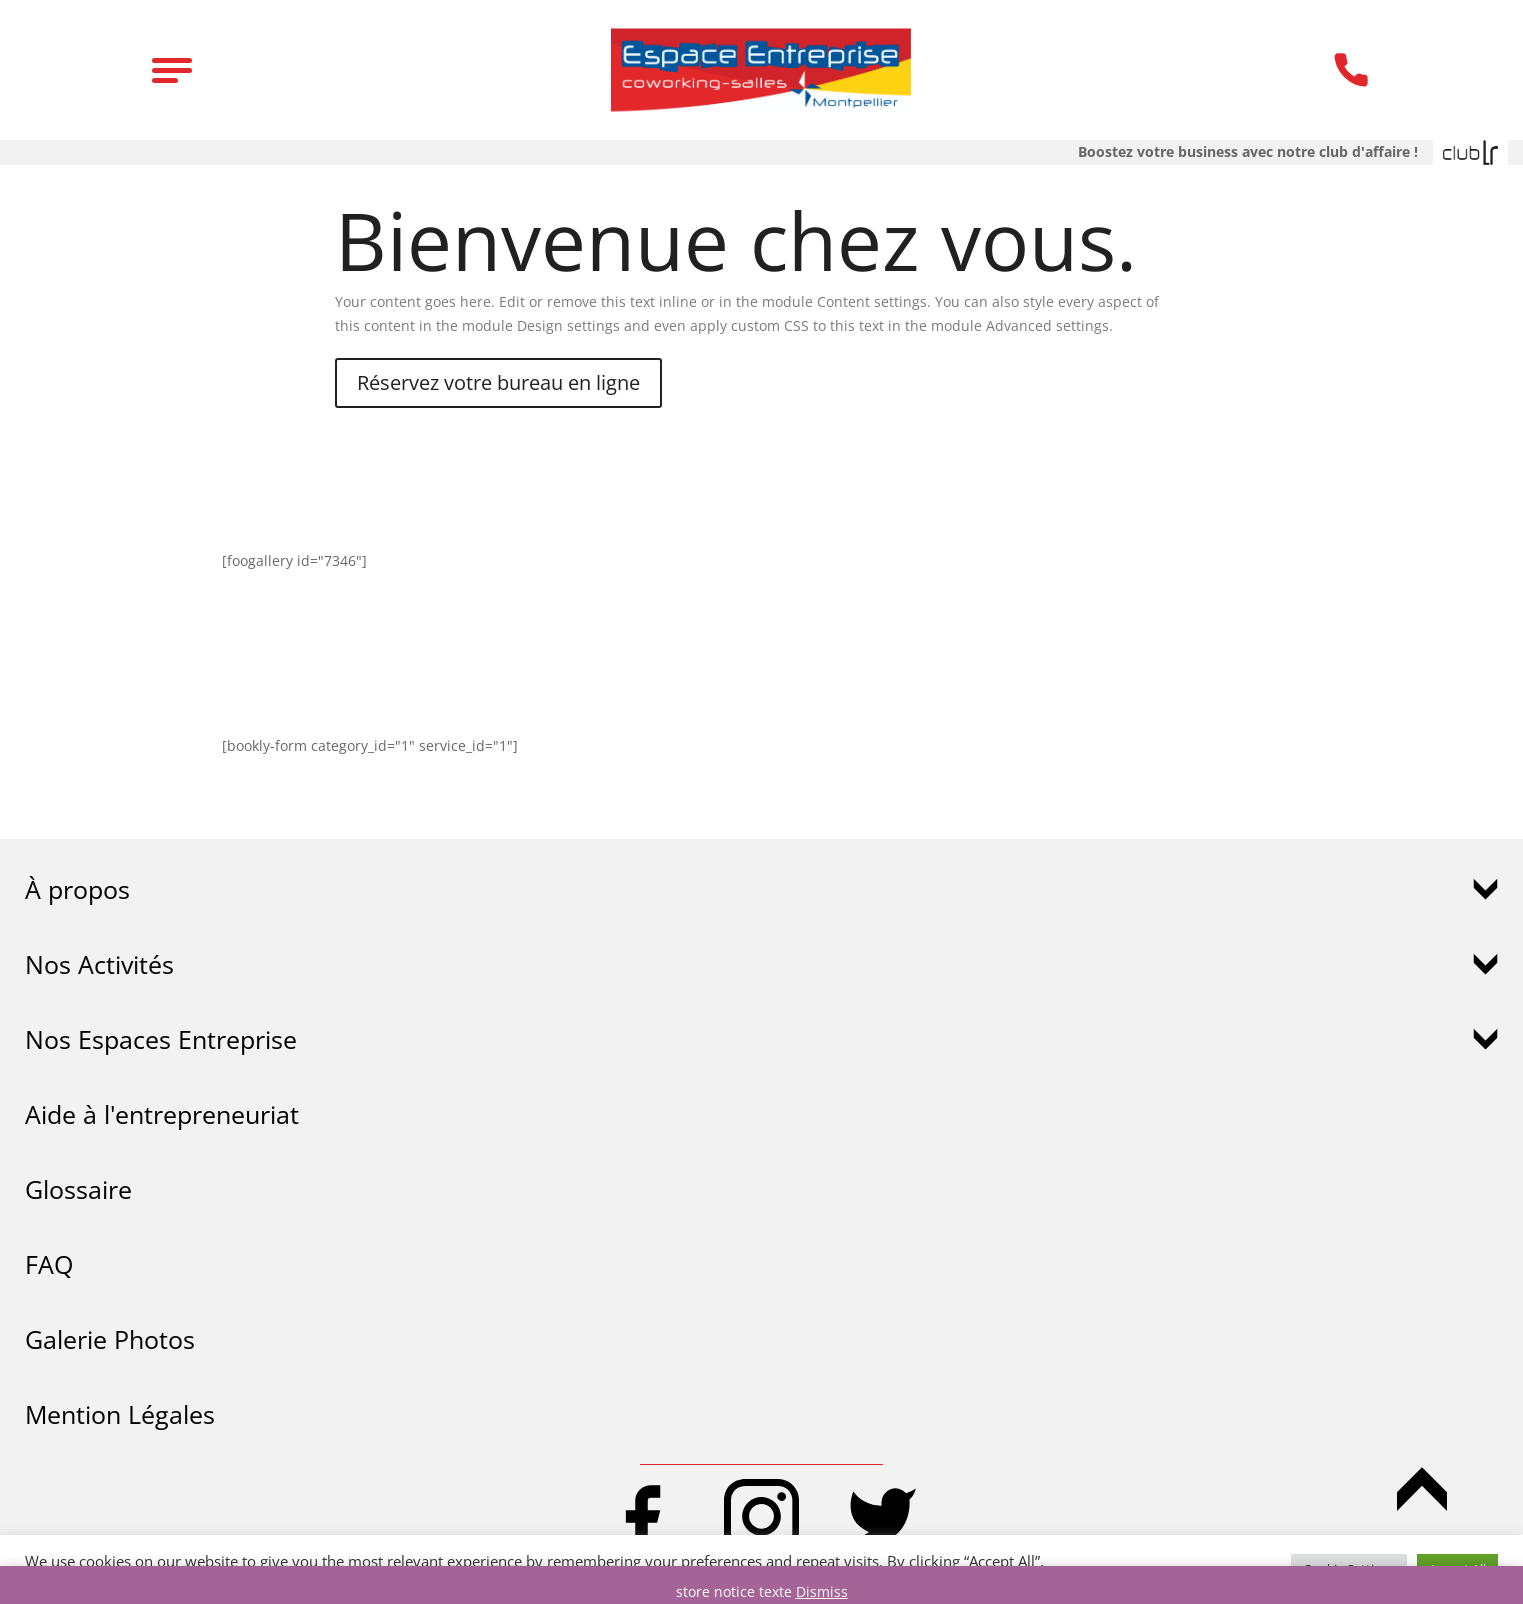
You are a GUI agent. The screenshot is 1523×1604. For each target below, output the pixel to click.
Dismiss (822, 1591)
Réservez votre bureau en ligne (498, 382)
